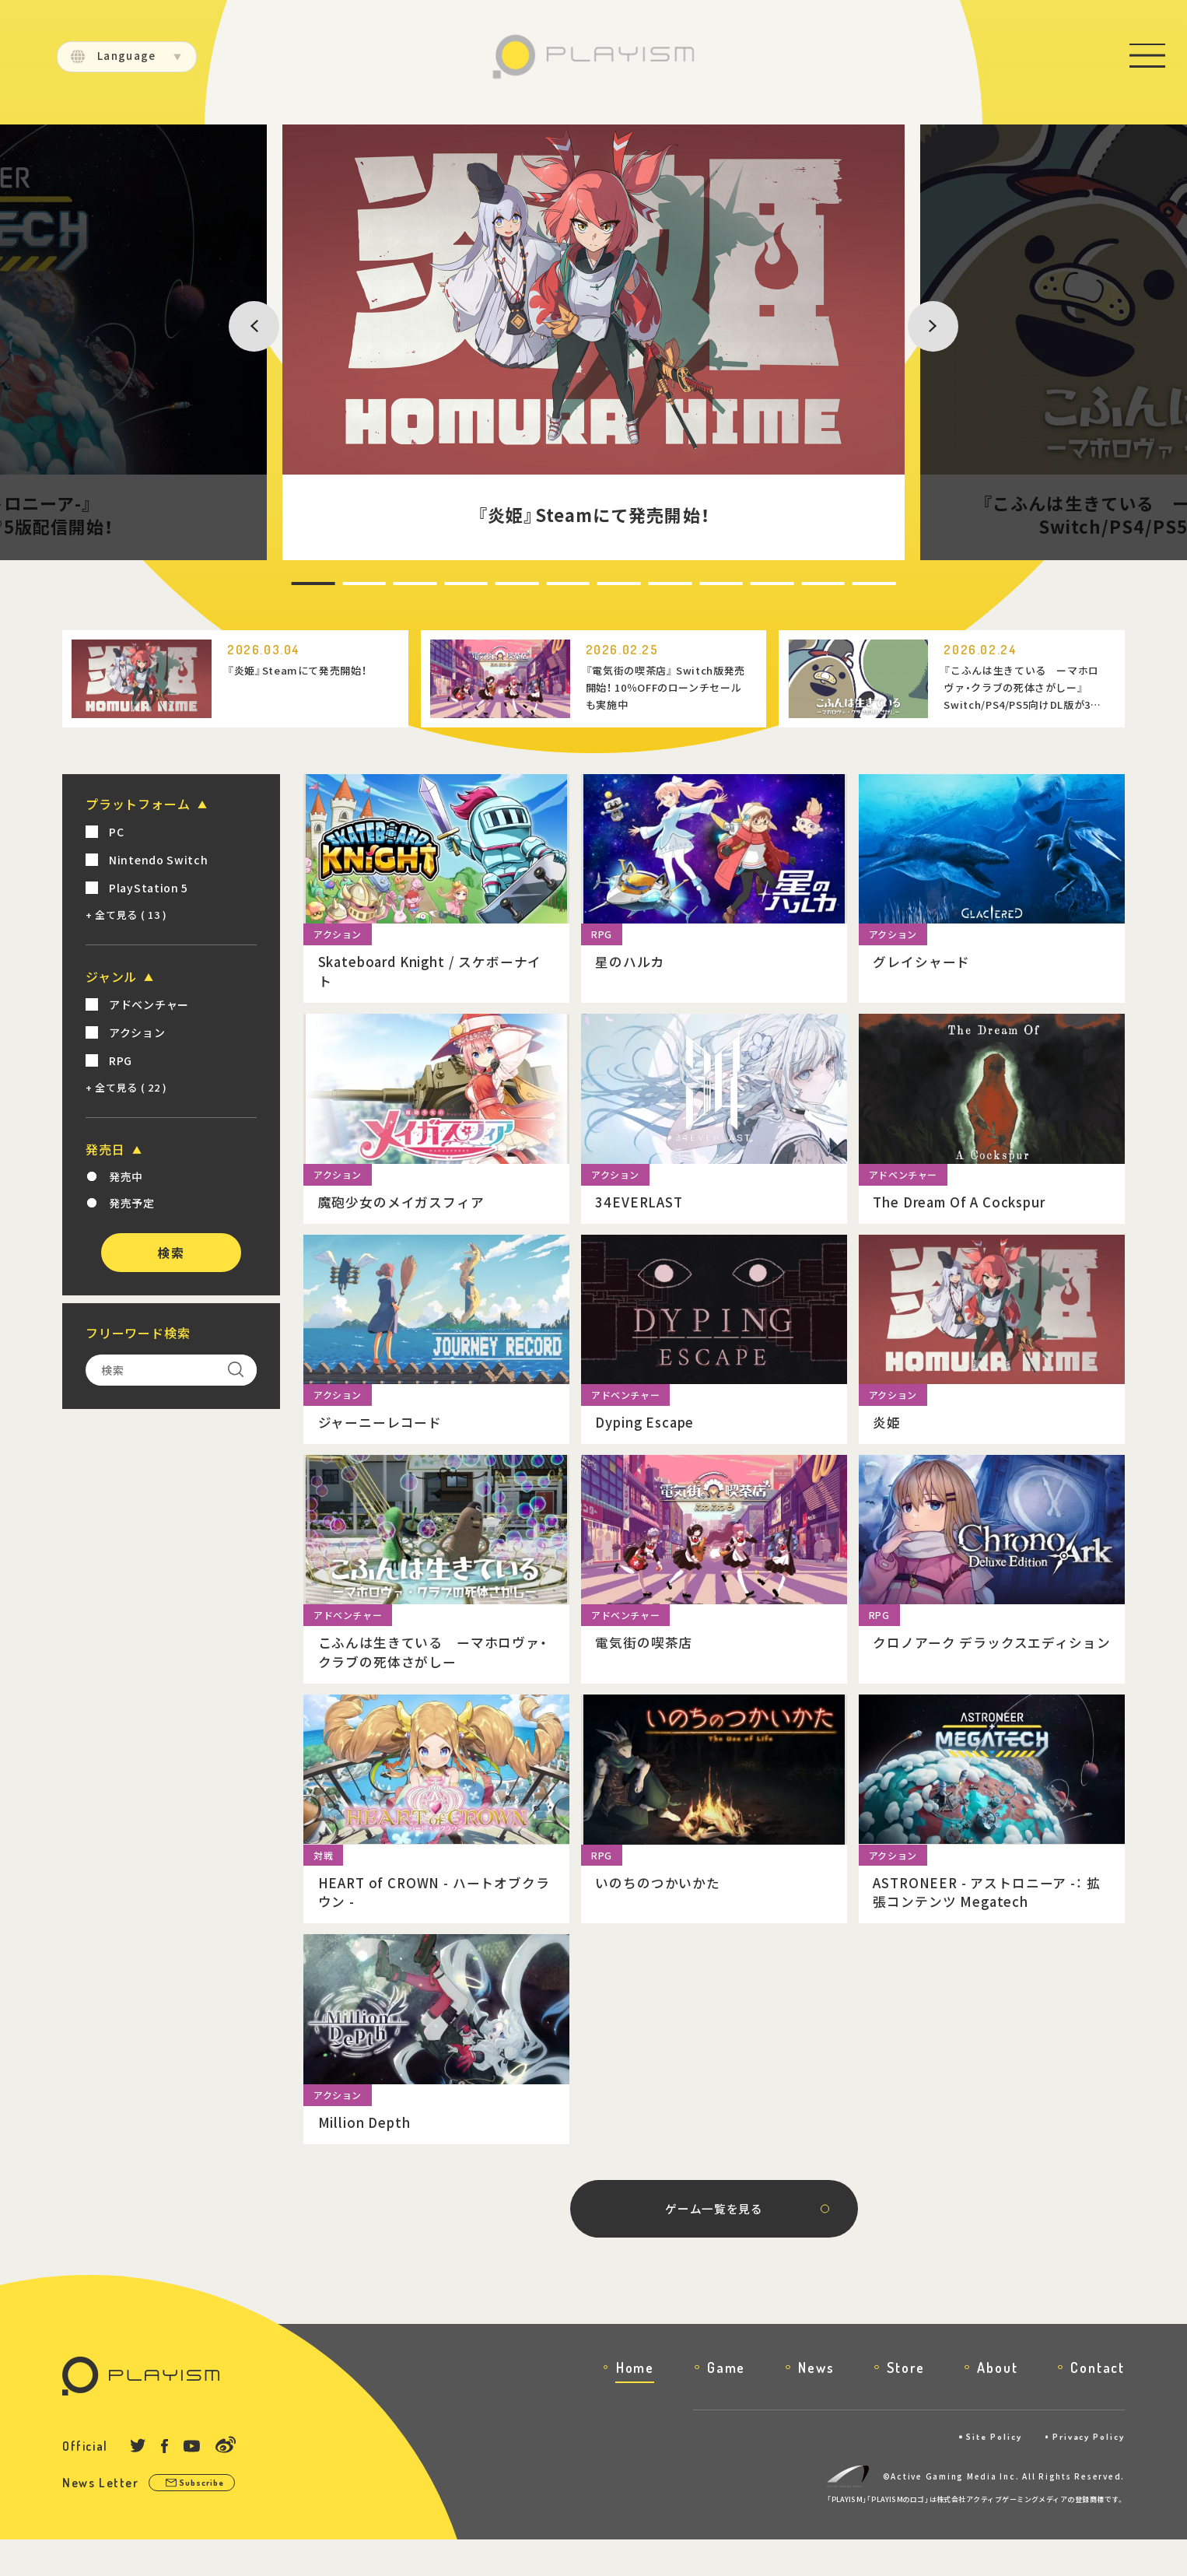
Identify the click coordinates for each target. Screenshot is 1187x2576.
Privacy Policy (1084, 2474)
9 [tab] (708, 583)
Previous (264, 342)
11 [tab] (820, 583)
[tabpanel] (593, 342)
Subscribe (208, 2519)
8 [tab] (654, 583)
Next (893, 342)
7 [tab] (599, 583)
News (816, 2404)
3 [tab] (382, 583)
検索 (170, 1252)
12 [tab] (874, 583)
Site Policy (980, 2474)
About (997, 2404)
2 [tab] (327, 583)
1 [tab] (273, 583)
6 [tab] (545, 583)
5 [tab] (490, 583)
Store (905, 2404)
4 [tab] (436, 583)
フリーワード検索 (138, 1333)
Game (726, 2404)
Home (635, 2404)
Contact (1097, 2404)
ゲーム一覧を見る (714, 2243)
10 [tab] (765, 583)
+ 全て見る (126, 914)
